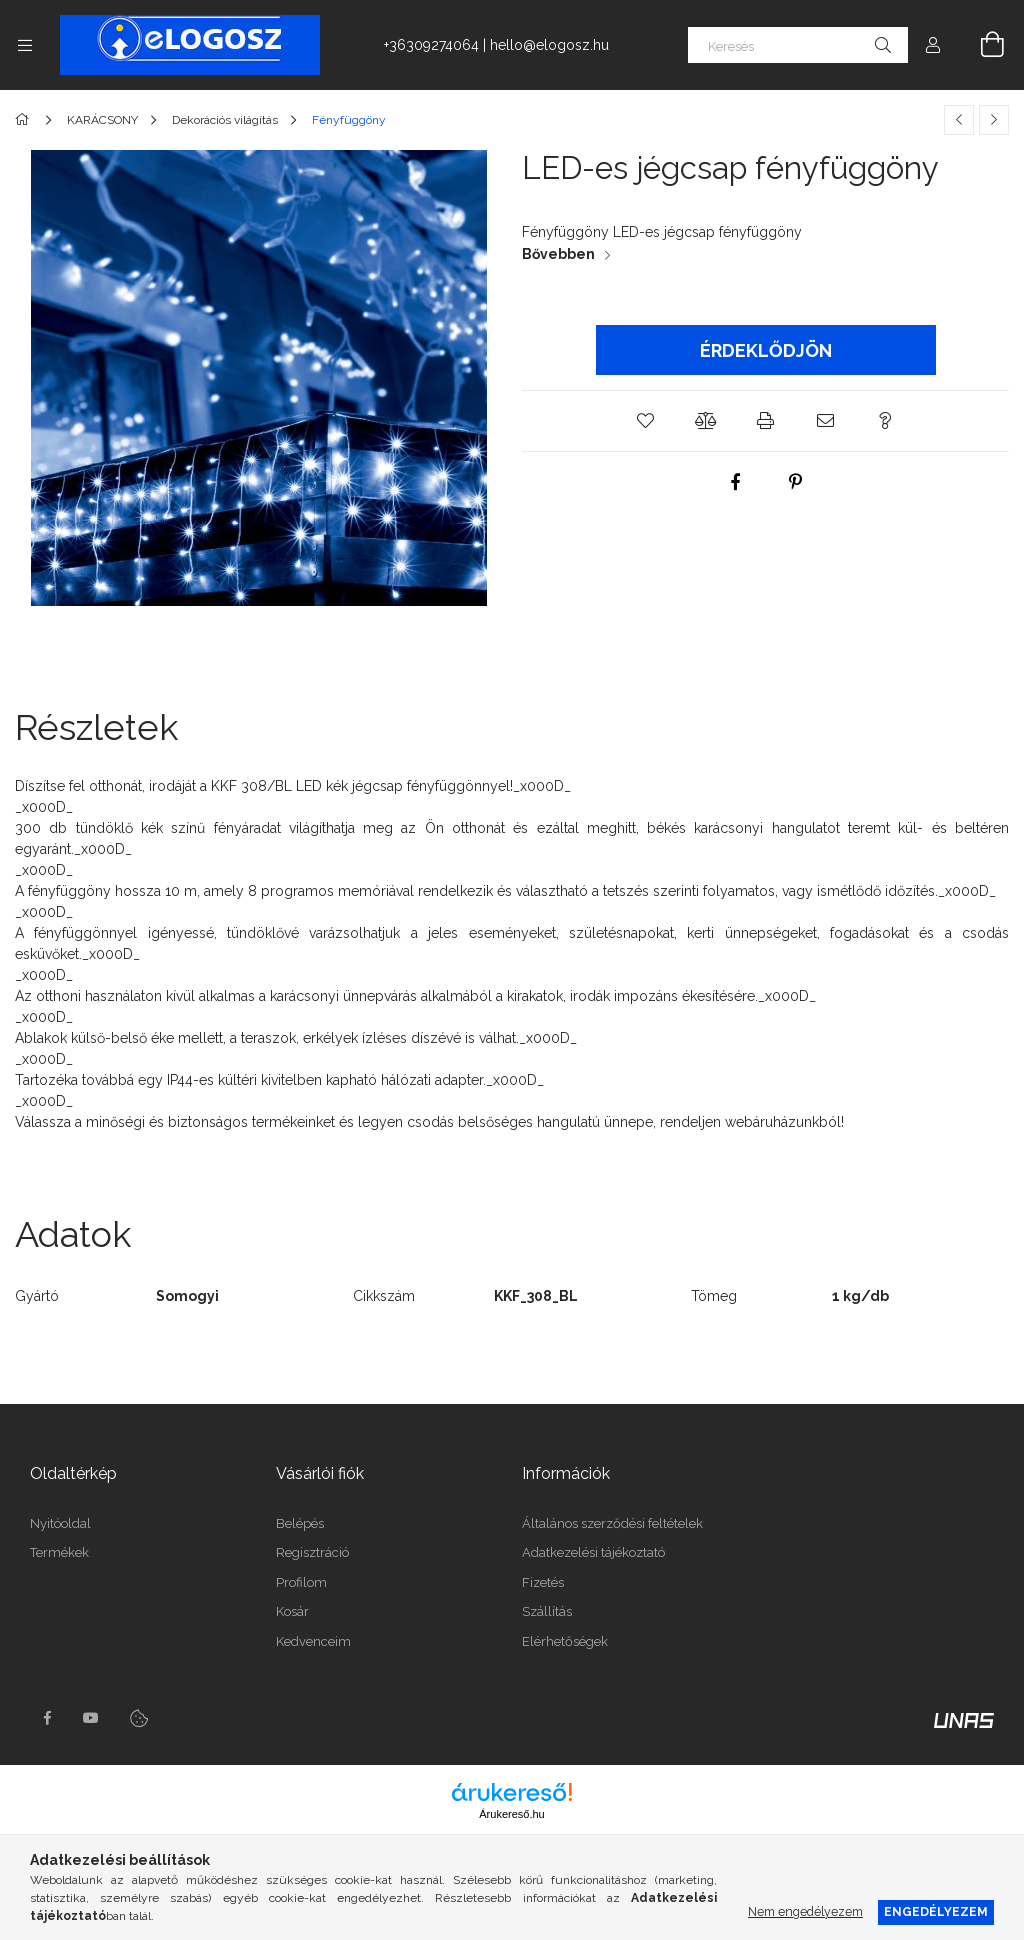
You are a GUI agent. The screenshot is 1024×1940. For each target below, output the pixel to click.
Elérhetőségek (565, 1641)
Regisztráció (312, 1552)
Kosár (292, 1611)
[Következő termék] (994, 120)
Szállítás (547, 1611)
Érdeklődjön (766, 350)
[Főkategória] (25, 120)
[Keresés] (798, 45)
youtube (91, 1718)
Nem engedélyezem (805, 1911)
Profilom (301, 1582)
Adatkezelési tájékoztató (593, 1552)
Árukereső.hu (511, 1814)
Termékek (59, 1552)
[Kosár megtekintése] (981, 45)
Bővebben (558, 254)
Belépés (300, 1523)
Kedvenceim (313, 1641)
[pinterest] (796, 482)
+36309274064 (431, 45)
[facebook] (736, 482)
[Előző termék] (959, 120)
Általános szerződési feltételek (612, 1523)
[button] (646, 421)
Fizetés (543, 1582)
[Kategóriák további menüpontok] (25, 45)
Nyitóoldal (60, 1523)
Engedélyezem (936, 1911)
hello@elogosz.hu (549, 45)
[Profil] (933, 45)
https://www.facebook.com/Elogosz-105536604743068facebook (47, 1718)
